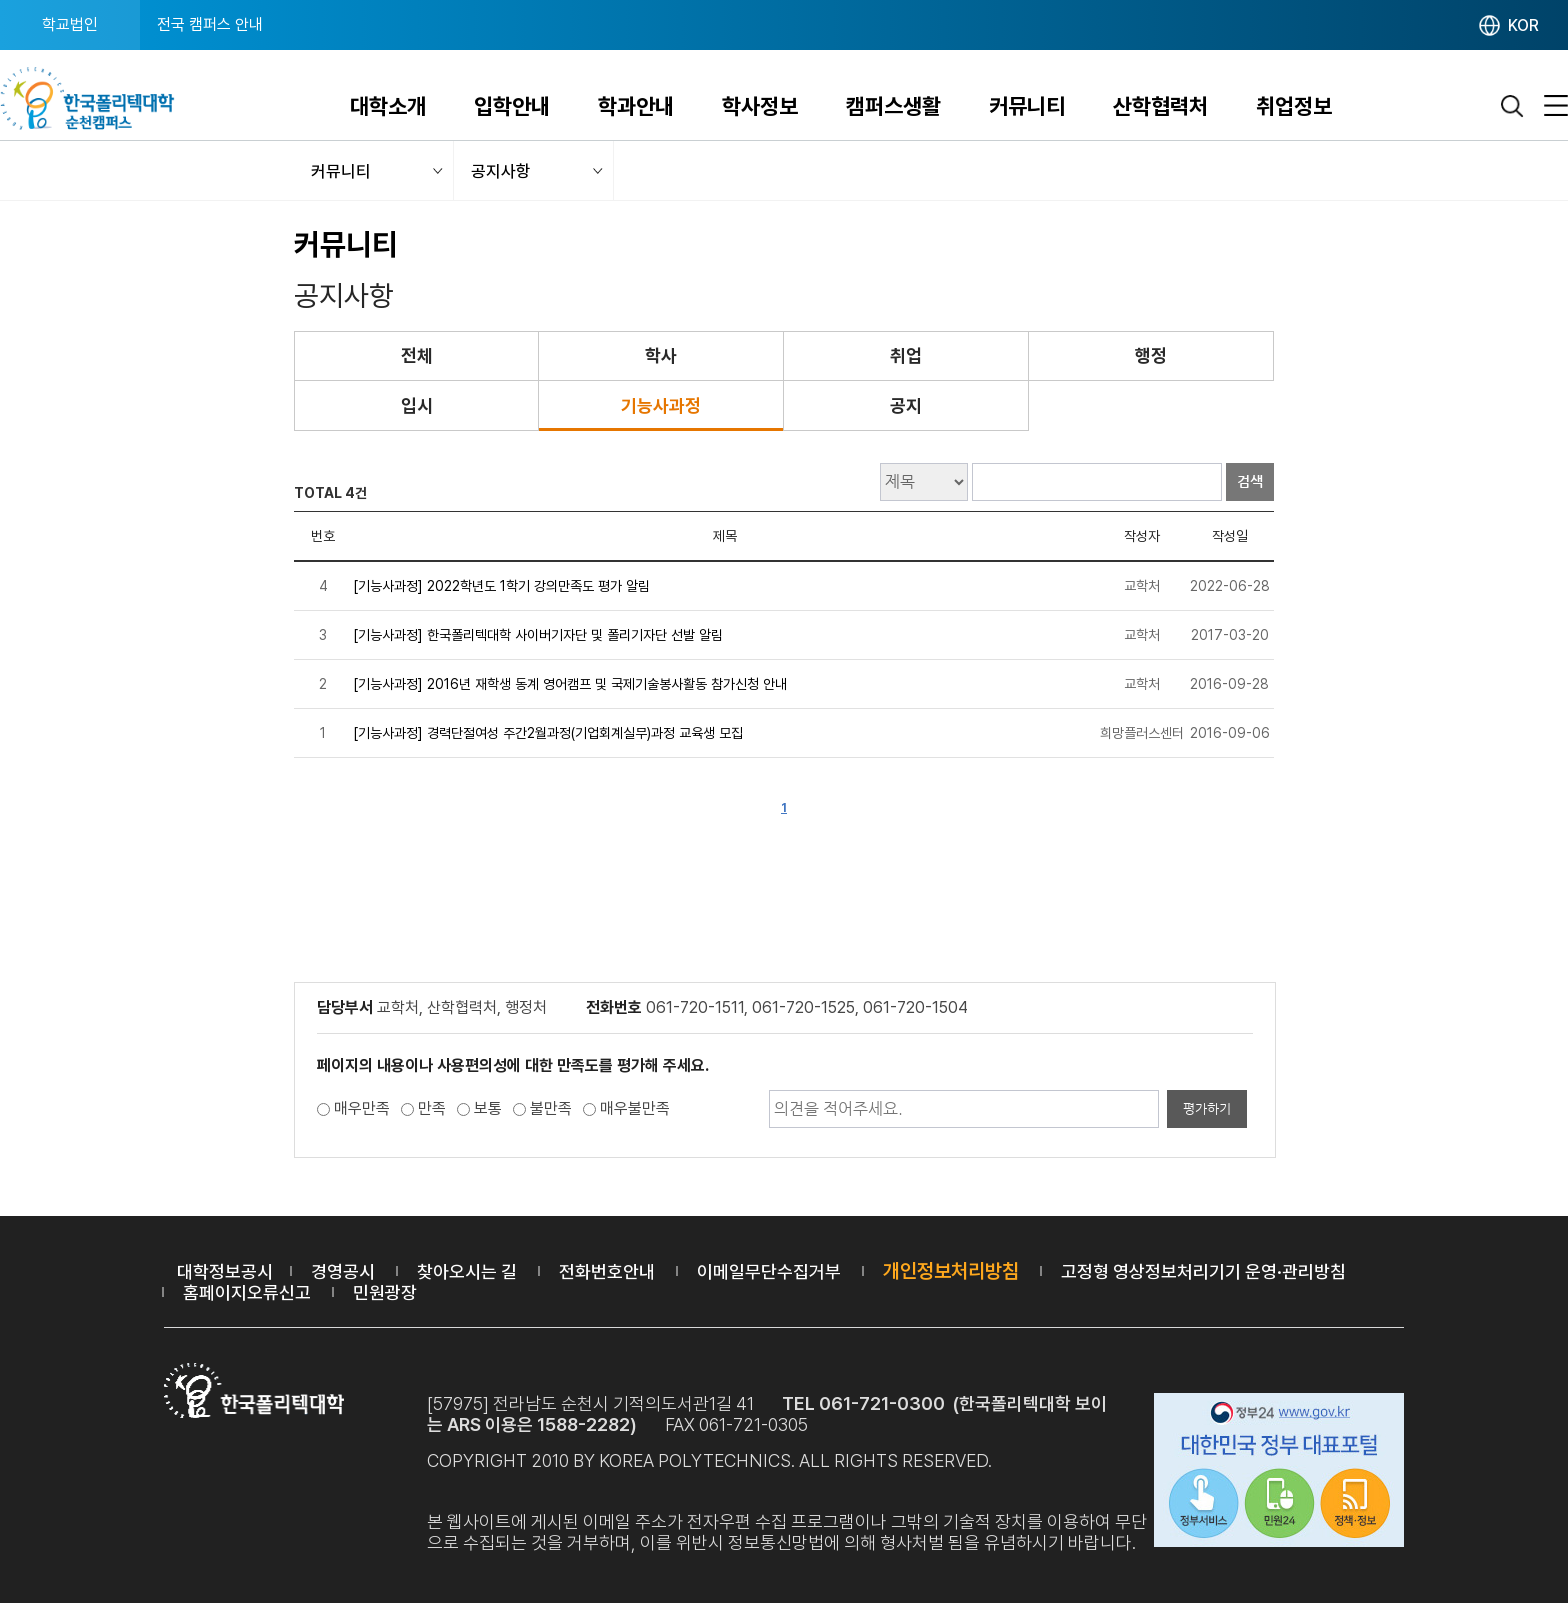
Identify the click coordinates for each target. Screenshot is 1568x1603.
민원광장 (385, 1292)
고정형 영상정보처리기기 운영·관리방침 (1203, 1271)
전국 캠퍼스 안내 (210, 24)
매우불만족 (635, 1108)
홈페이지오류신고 (247, 1292)
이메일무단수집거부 (769, 1271)
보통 (488, 1108)
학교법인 (70, 24)
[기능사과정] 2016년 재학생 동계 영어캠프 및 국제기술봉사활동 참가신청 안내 (570, 684)
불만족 (551, 1108)
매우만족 (362, 1108)
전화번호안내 (607, 1271)
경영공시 (343, 1271)
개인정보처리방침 (951, 1271)
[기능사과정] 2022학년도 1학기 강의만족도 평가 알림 (501, 586)
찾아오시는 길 (467, 1271)
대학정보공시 (225, 1271)
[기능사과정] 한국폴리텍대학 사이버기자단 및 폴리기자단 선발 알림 (538, 635)
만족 (432, 1108)
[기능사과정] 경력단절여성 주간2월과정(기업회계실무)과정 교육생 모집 (548, 733)
